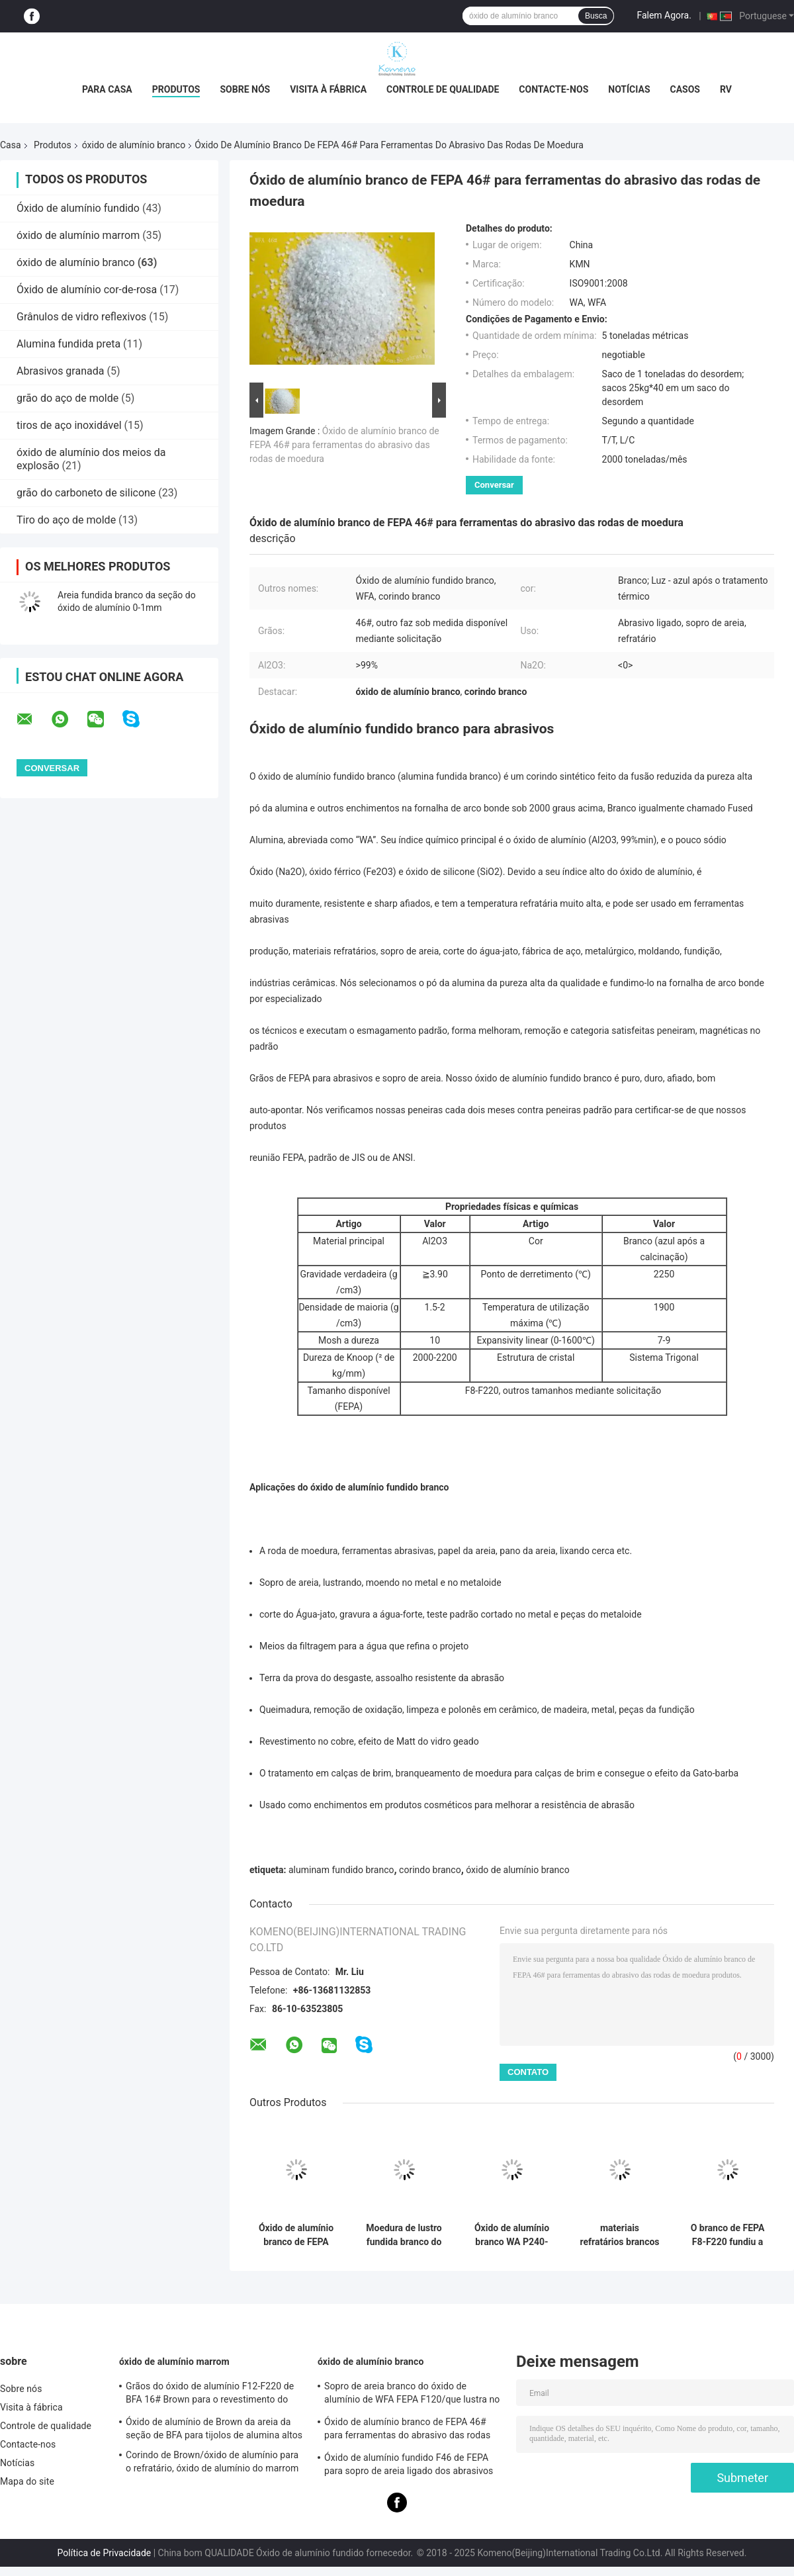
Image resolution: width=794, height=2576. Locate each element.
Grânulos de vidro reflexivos (81, 316)
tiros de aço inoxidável (69, 425)
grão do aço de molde (67, 398)
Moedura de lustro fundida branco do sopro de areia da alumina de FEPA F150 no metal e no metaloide (403, 2235)
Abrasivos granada (60, 371)
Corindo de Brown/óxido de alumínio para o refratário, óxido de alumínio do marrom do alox (212, 2463)
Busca (596, 16)
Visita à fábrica (328, 89)
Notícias (629, 89)
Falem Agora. (664, 15)
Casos (685, 89)
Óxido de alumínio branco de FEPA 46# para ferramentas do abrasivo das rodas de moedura (344, 445)
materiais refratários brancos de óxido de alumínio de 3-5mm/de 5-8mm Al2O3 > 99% (619, 2235)
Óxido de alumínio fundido (78, 208)
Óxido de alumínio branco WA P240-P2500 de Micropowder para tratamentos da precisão (512, 2235)
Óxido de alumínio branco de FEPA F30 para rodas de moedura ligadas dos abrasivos (296, 2235)
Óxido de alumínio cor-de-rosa (87, 289)
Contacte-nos (553, 89)
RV (726, 89)
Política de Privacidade (105, 2553)
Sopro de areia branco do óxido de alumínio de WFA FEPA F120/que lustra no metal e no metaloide (412, 2395)
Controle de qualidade (442, 89)
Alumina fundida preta (68, 344)
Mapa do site (27, 2481)
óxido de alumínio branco (133, 145)
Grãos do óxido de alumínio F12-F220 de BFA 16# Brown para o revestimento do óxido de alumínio (210, 2395)
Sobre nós (245, 89)
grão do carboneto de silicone (86, 492)
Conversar (494, 485)
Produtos (176, 89)
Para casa (107, 89)
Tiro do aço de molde (66, 520)
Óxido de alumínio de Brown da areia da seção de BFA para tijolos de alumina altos (214, 2428)
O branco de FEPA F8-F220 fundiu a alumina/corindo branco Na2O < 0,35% (728, 2235)
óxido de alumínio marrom (78, 235)
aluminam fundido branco (341, 1869)
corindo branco (430, 1869)
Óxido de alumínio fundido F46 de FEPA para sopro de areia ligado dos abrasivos (408, 2464)
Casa (10, 145)
